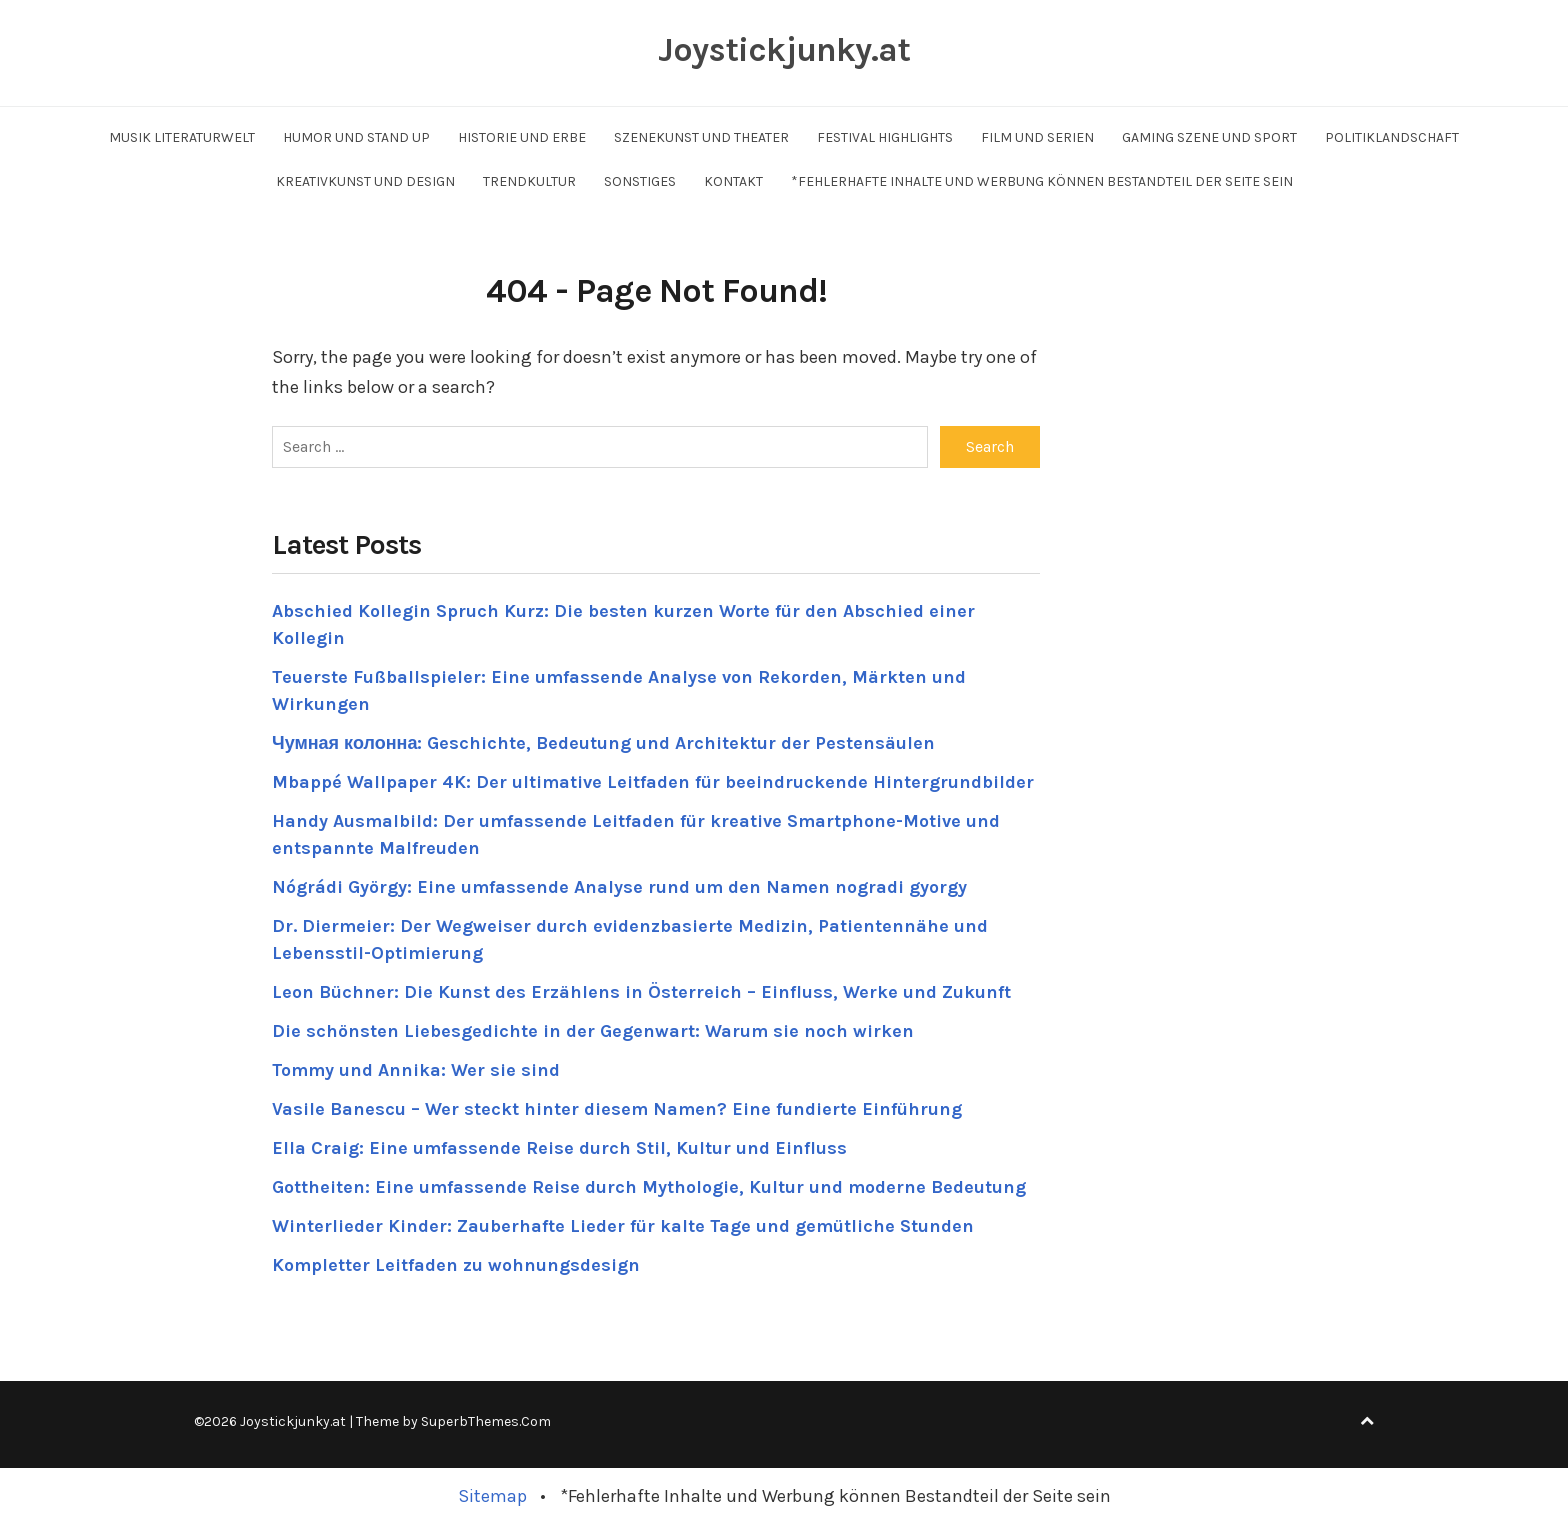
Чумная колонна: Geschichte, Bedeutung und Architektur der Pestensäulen (603, 743)
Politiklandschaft (1392, 137)
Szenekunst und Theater (701, 137)
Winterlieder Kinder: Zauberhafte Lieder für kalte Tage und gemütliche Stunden (623, 1226)
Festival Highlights (885, 137)
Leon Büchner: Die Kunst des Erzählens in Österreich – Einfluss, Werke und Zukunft (641, 992)
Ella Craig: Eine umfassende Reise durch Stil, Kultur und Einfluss (559, 1148)
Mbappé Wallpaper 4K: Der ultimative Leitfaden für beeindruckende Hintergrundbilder (653, 782)
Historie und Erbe (522, 137)
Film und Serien (1037, 137)
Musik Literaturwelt (182, 137)
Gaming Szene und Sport (1209, 137)
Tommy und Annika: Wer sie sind (416, 1070)
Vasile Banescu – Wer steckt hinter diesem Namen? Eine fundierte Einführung (617, 1109)
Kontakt (733, 181)
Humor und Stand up (356, 137)
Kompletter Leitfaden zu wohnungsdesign (456, 1265)
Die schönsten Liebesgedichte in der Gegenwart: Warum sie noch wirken (593, 1031)
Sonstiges (640, 181)
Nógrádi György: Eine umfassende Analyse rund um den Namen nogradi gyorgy (619, 887)
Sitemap (492, 1496)
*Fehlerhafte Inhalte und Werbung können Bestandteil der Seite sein (1042, 181)
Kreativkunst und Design (365, 181)
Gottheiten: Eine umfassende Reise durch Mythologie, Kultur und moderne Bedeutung (649, 1187)
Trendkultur (529, 181)
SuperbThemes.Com (486, 1421)
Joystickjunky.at (784, 50)
